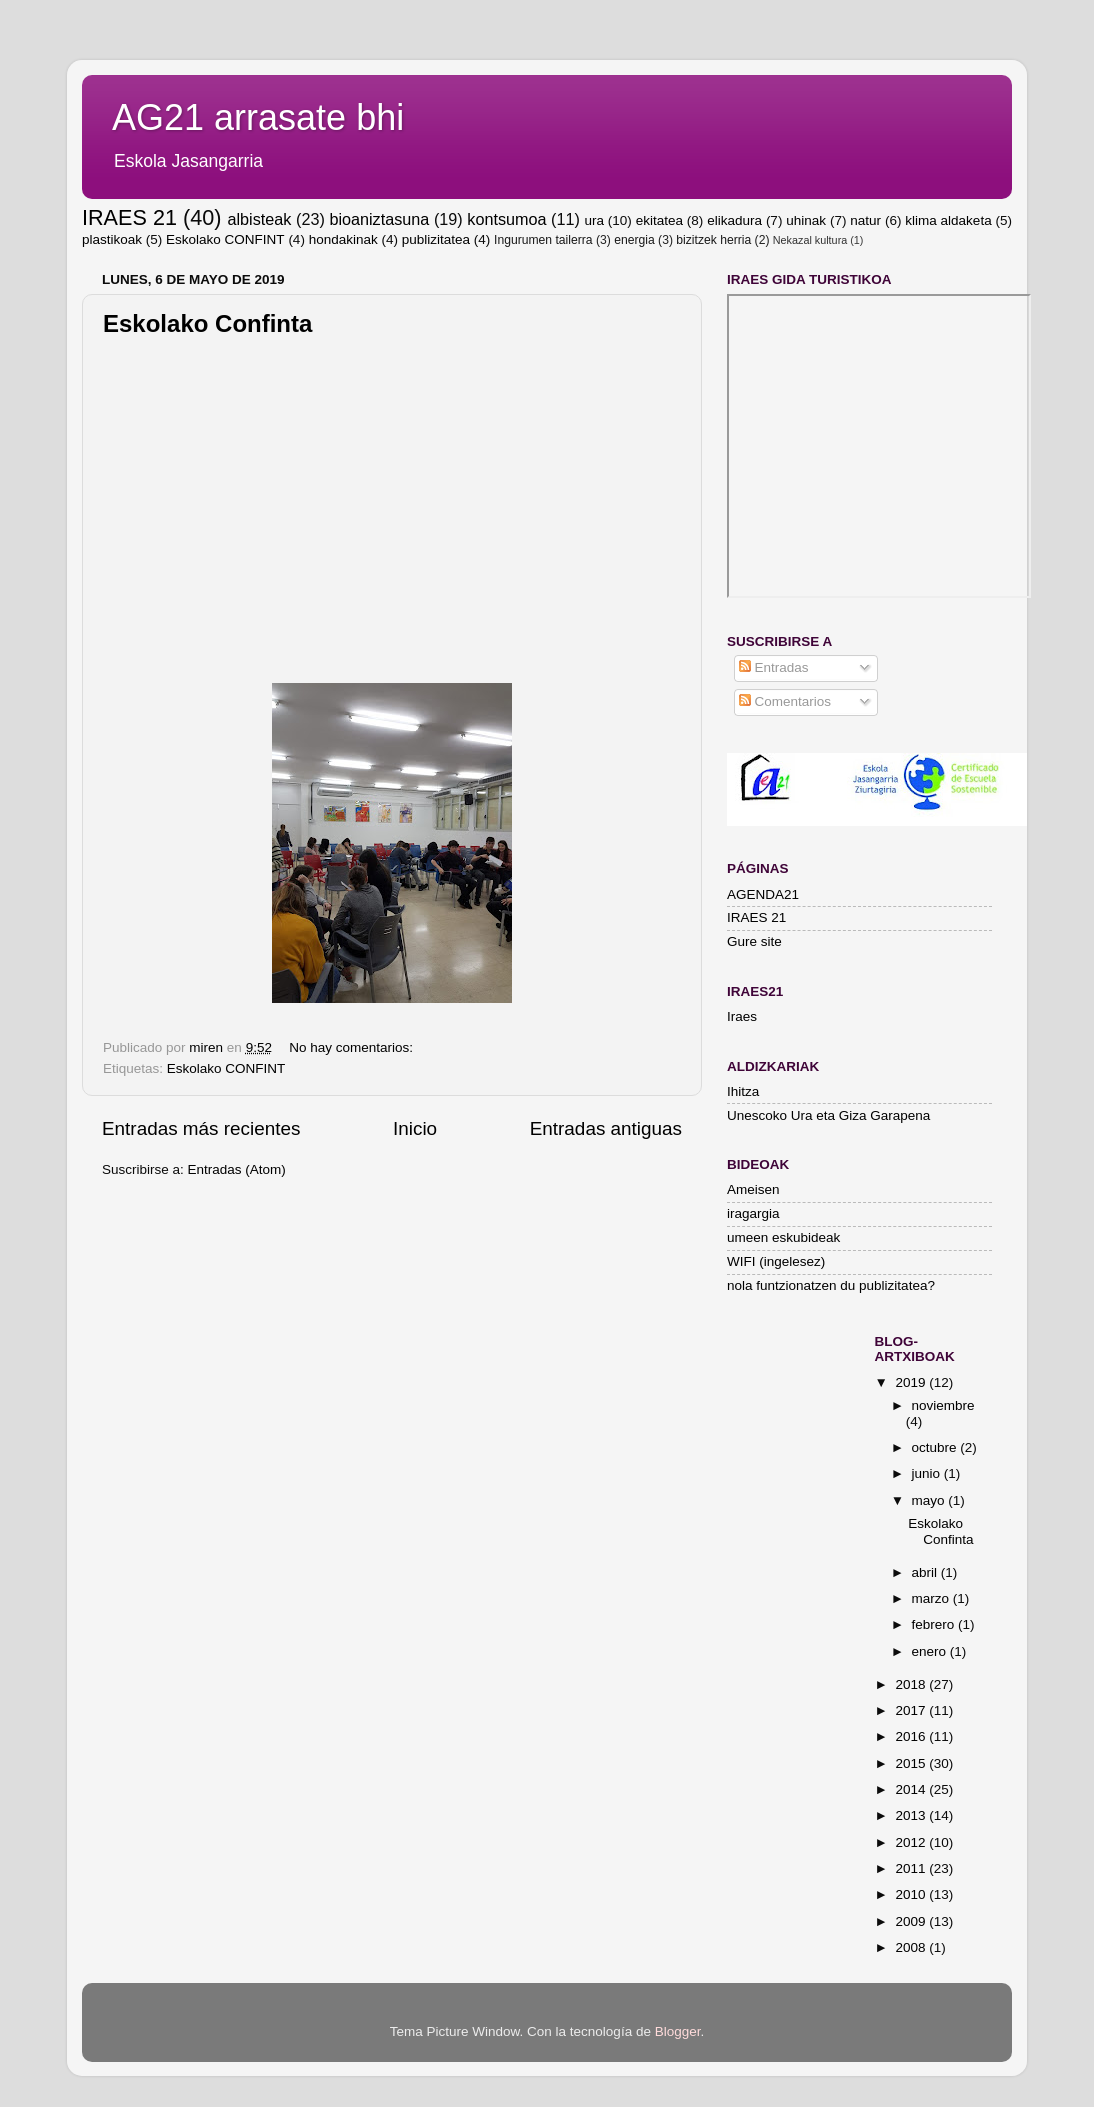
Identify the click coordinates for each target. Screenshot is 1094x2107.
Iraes (742, 1016)
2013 (912, 1815)
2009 (912, 1921)
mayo (930, 1500)
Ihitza (743, 1091)
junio (928, 1473)
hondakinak (343, 239)
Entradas (774, 667)
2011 (912, 1868)
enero (931, 1651)
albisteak (260, 219)
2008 (912, 1947)
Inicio (415, 1128)
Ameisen (753, 1189)
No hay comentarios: (353, 1047)
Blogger (678, 2031)
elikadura (734, 220)
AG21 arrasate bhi (258, 117)
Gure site (754, 941)
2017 (912, 1710)
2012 (912, 1842)
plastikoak (112, 239)
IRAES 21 (129, 217)
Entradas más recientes (201, 1128)
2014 (912, 1789)
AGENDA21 (763, 894)
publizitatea (436, 239)
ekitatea (659, 220)
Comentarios (785, 701)
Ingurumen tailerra (543, 240)
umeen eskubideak (783, 1237)
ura (594, 220)
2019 (912, 1382)
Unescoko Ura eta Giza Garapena (828, 1115)
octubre (936, 1447)
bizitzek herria (713, 240)
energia (634, 240)
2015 (912, 1763)
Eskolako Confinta (207, 323)
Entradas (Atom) (237, 1169)
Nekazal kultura (810, 240)
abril (926, 1572)
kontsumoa (506, 219)
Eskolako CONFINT (225, 239)
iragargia (753, 1213)
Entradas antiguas (606, 1128)
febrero (935, 1624)
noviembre (943, 1405)
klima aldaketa (948, 220)
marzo (932, 1598)
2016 (912, 1736)
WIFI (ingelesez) (776, 1261)
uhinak (806, 220)
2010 (912, 1894)
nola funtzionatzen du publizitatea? (831, 1285)
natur (865, 220)
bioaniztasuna (379, 219)
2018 (912, 1684)
